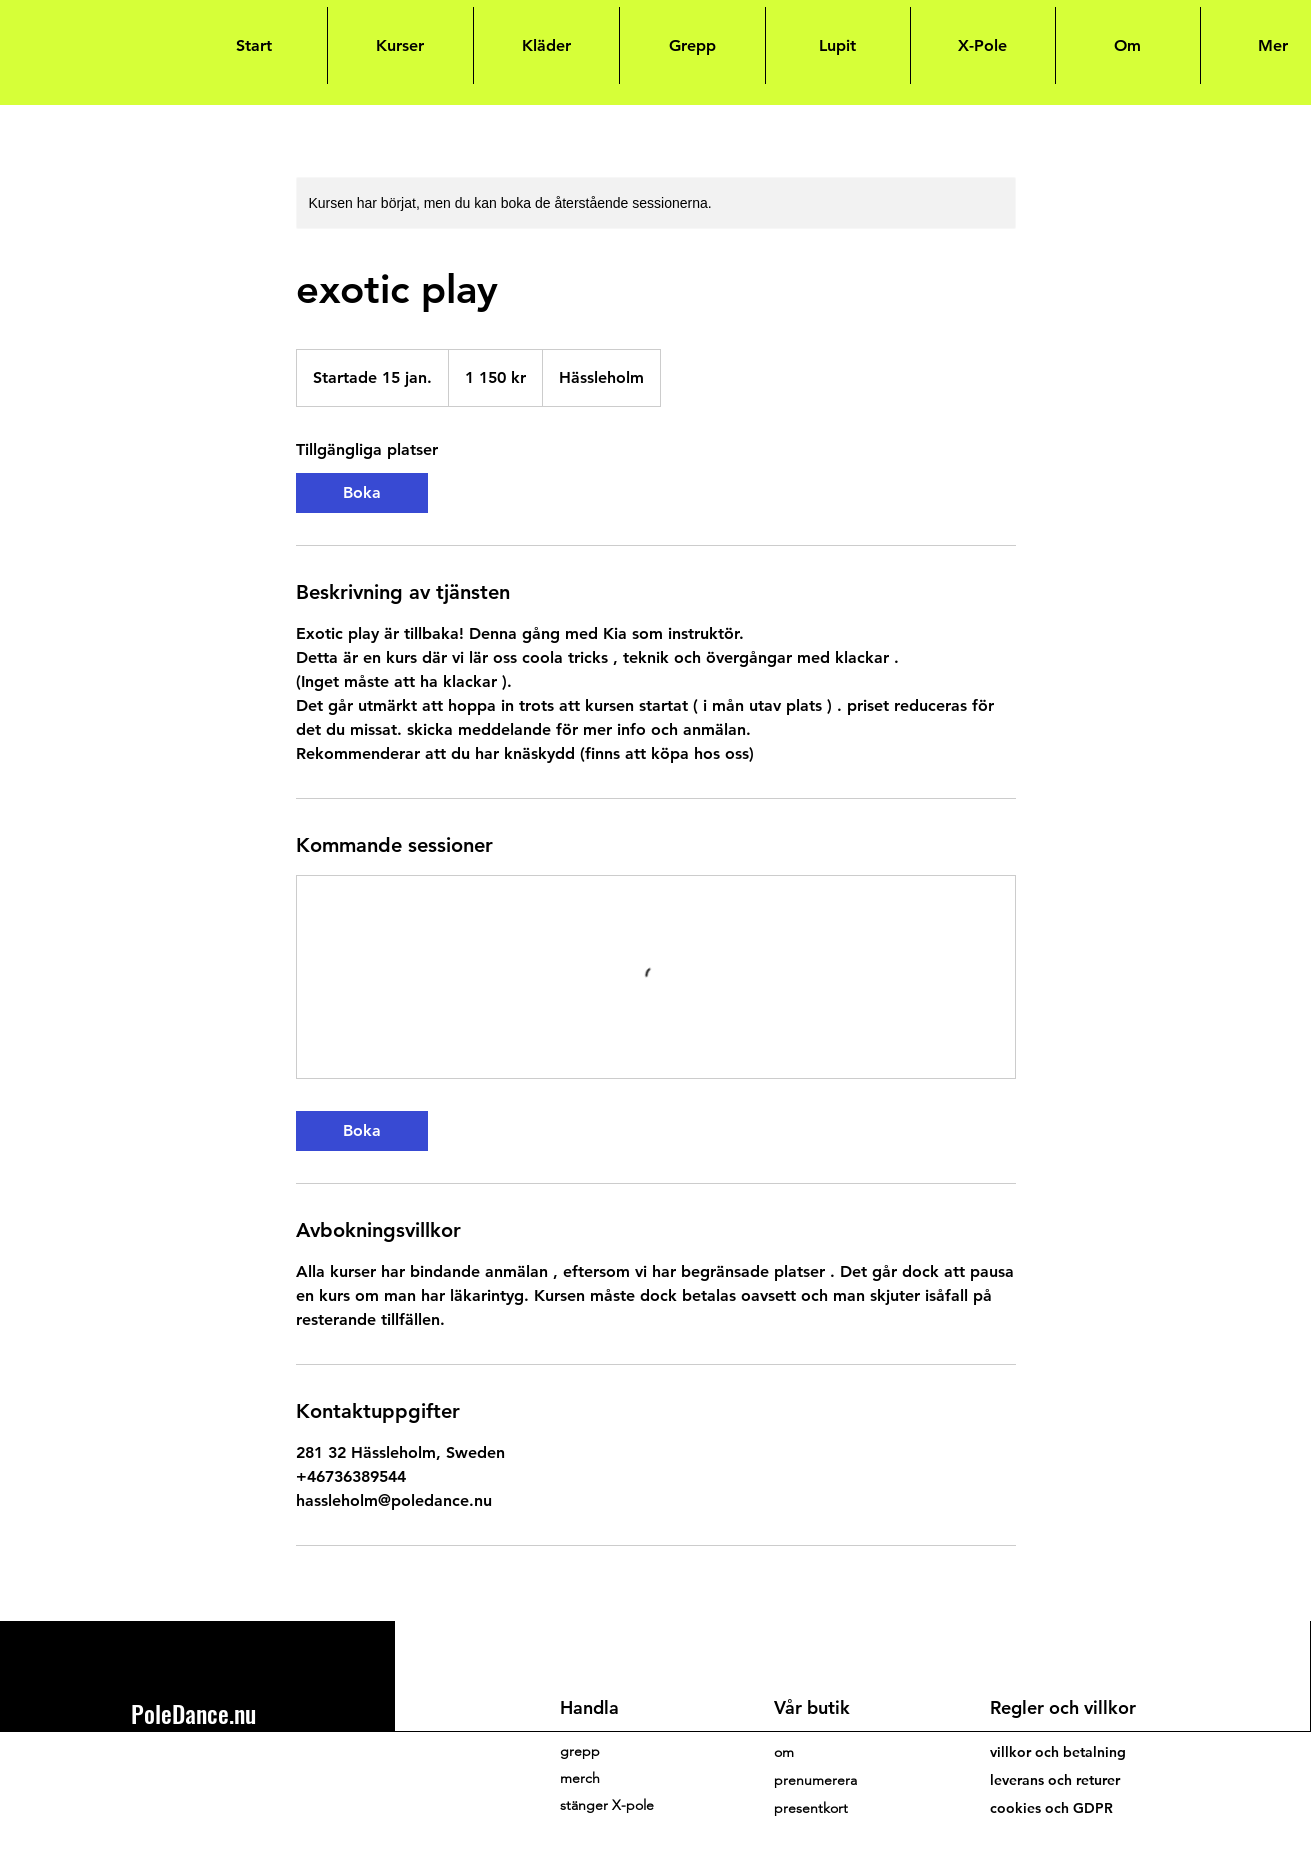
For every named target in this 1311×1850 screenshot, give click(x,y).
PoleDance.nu (193, 1713)
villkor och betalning (1058, 1752)
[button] (815, 1780)
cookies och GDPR (1051, 1808)
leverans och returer (1055, 1780)
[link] (362, 493)
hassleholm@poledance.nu (218, 1769)
